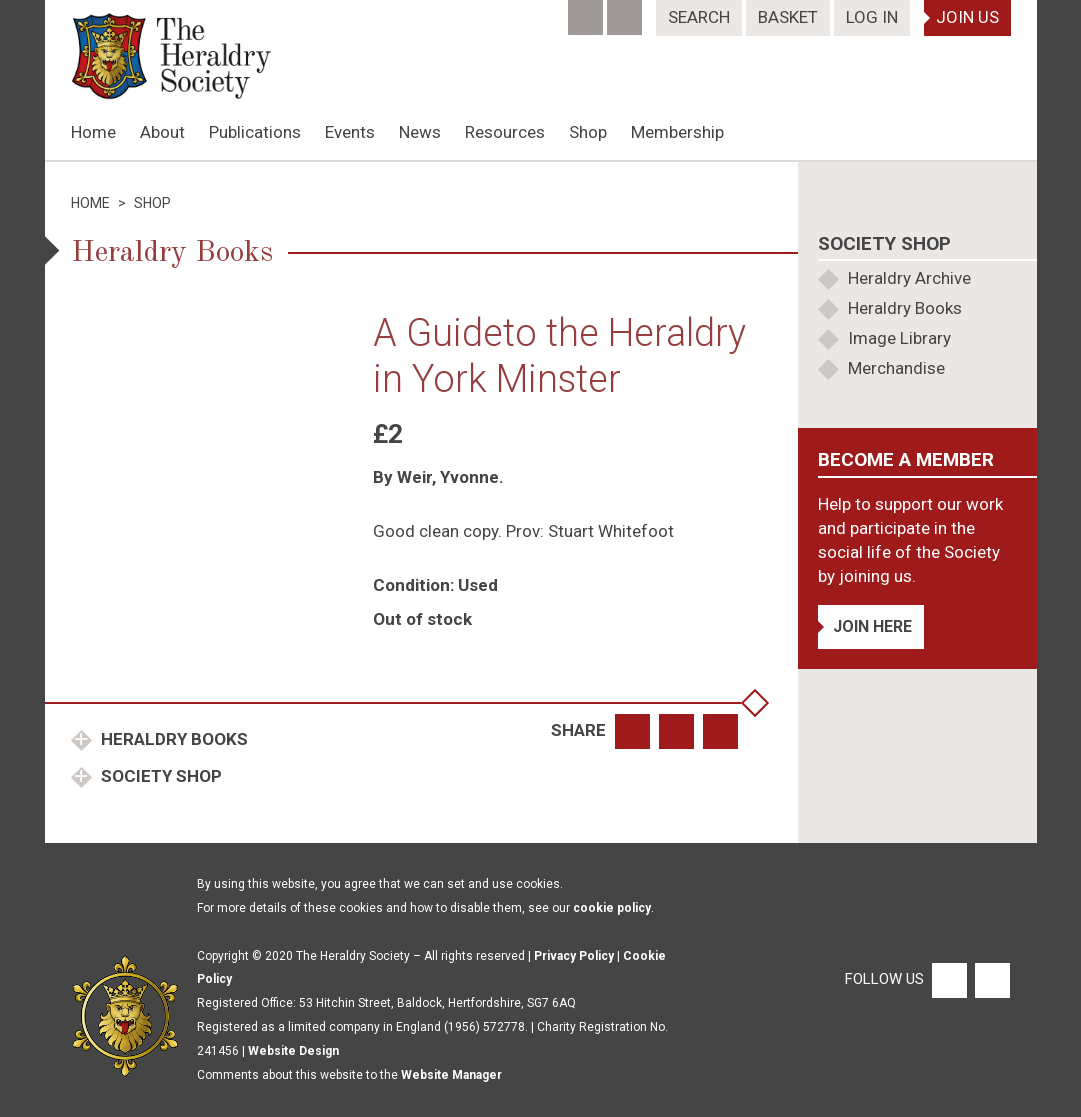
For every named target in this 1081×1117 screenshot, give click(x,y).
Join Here (872, 626)
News (420, 132)
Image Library (899, 338)
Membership (677, 132)
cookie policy (612, 908)
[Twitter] (626, 11)
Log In (872, 17)
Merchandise (896, 368)
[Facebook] (587, 11)
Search (699, 17)
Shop (588, 132)
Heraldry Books (172, 739)
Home (93, 132)
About (162, 132)
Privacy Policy (574, 956)
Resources (505, 132)
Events (350, 132)
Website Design (293, 1051)
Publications (255, 132)
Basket (788, 17)
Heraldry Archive (909, 278)
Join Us (967, 17)
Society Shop (159, 776)
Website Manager (451, 1075)
